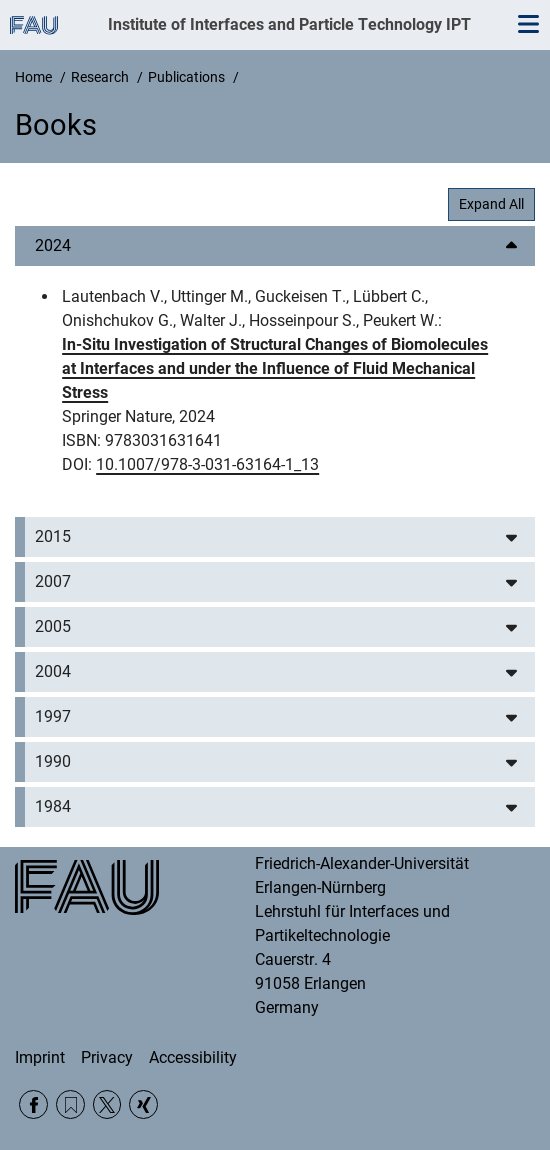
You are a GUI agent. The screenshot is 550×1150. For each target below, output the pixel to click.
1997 (53, 716)
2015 (53, 536)
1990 (53, 761)
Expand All (491, 204)
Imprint (40, 1057)
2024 (53, 245)
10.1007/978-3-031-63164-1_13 (207, 464)
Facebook (33, 1104)
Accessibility (193, 1057)
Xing (143, 1104)
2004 (53, 671)
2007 (53, 581)
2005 (53, 626)
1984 (53, 806)
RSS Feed (70, 1104)
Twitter (107, 1104)
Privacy (107, 1057)
